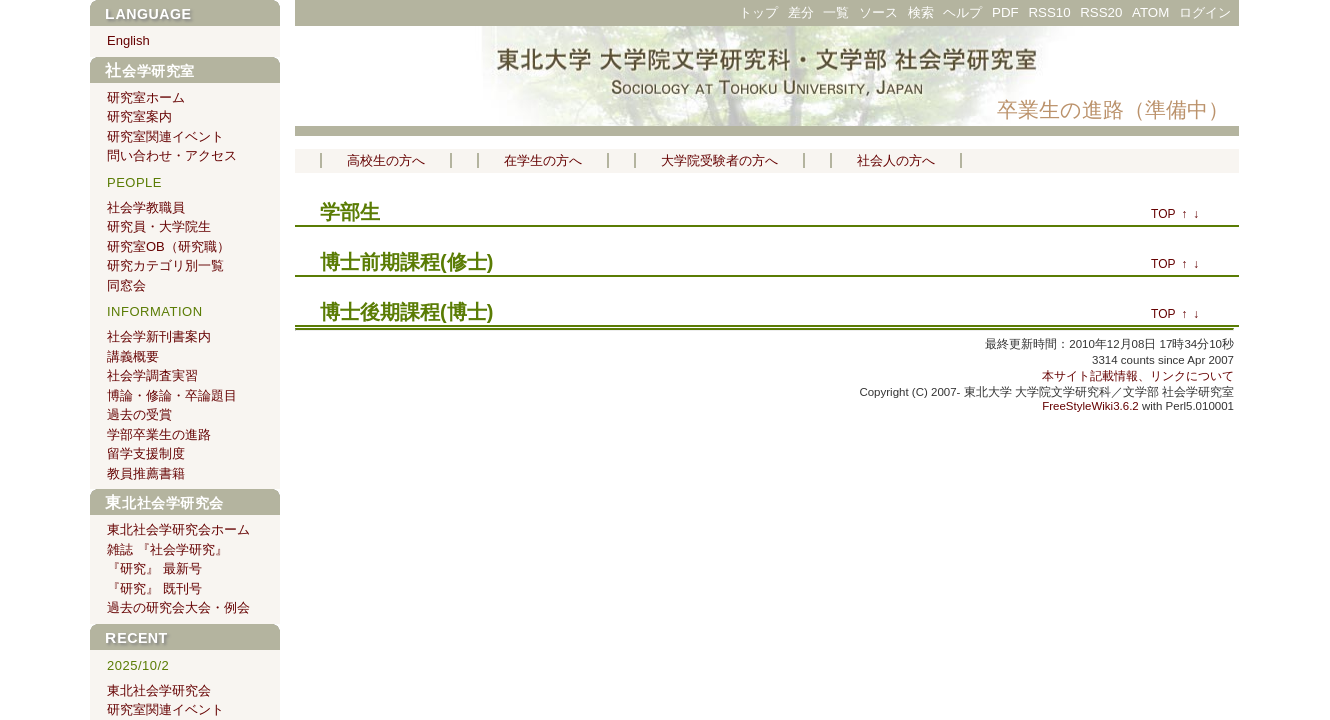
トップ (758, 12)
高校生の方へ (386, 160)
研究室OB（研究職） (168, 246)
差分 (801, 12)
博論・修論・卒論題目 (172, 395)
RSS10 (1049, 12)
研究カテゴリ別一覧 (165, 265)
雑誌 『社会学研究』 (167, 549)
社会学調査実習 (152, 375)
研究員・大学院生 (159, 226)
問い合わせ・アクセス (172, 155)
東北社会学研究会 (164, 503)
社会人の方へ (896, 160)
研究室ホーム (146, 97)
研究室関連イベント (165, 136)
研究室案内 (139, 116)
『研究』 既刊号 (154, 588)
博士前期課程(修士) (406, 262)
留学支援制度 (146, 453)
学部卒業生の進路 (159, 434)
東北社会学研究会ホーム (178, 529)
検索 (921, 12)
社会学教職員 (146, 207)
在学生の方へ (543, 160)
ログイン (1205, 12)
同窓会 (126, 285)
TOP (1163, 214)
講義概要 (133, 356)
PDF (1005, 12)
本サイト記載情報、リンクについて (1138, 376)
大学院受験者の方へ (719, 160)
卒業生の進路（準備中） (1113, 109)
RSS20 (1101, 12)
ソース (878, 12)
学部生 (350, 212)
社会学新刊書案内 (159, 336)
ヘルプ (962, 12)
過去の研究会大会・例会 (178, 607)
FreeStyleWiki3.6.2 (1090, 406)
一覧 (836, 12)
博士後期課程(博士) (406, 312)
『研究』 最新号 (154, 568)
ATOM (1150, 12)
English (128, 40)
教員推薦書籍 (146, 473)
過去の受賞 (139, 414)
